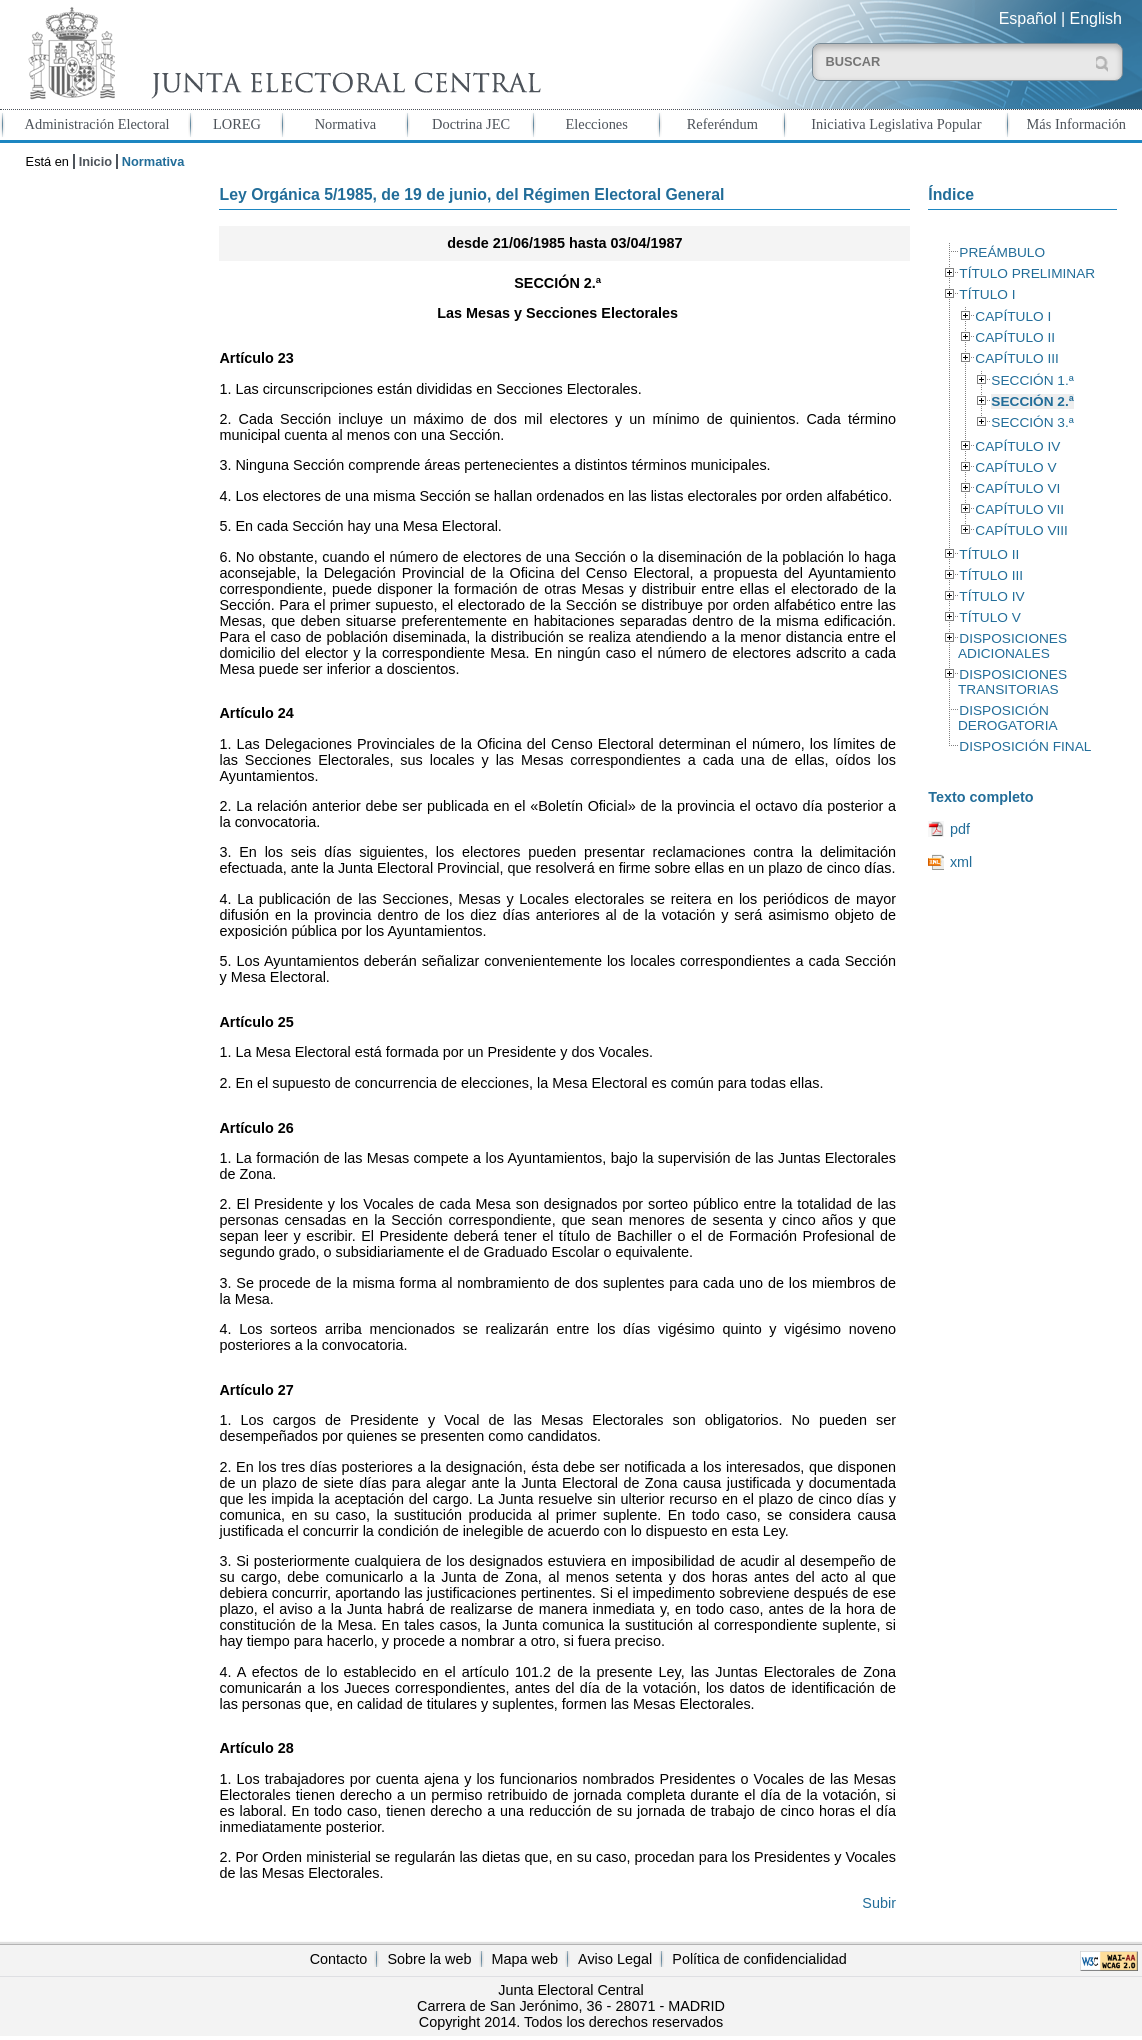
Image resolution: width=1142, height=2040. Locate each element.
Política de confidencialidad (759, 1959)
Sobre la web (429, 1959)
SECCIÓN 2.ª (1032, 401)
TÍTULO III (991, 575)
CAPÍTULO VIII (1021, 530)
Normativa (346, 124)
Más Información (1077, 124)
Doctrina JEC (471, 124)
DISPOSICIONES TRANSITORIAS (1012, 682)
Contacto (339, 1959)
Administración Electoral (97, 124)
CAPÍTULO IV (1017, 446)
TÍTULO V (989, 617)
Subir (879, 1903)
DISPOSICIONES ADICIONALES (1012, 646)
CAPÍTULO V (1015, 467)
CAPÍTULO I (1013, 316)
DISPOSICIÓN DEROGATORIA (1008, 718)
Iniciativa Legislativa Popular (896, 124)
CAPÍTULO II (1015, 337)
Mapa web (525, 1959)
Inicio (95, 161)
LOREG (237, 124)
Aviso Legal (615, 1959)
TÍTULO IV (991, 596)
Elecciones (597, 124)
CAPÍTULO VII (1019, 509)
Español (1028, 18)
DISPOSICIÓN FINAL (1025, 746)
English (1096, 18)
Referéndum (722, 124)
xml (961, 862)
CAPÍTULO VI (1017, 488)
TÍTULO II (989, 554)
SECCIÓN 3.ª (1032, 422)
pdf (960, 829)
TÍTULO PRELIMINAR (1027, 273)
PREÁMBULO (1002, 252)
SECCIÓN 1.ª (1032, 380)
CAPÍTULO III (1016, 358)
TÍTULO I (987, 294)
